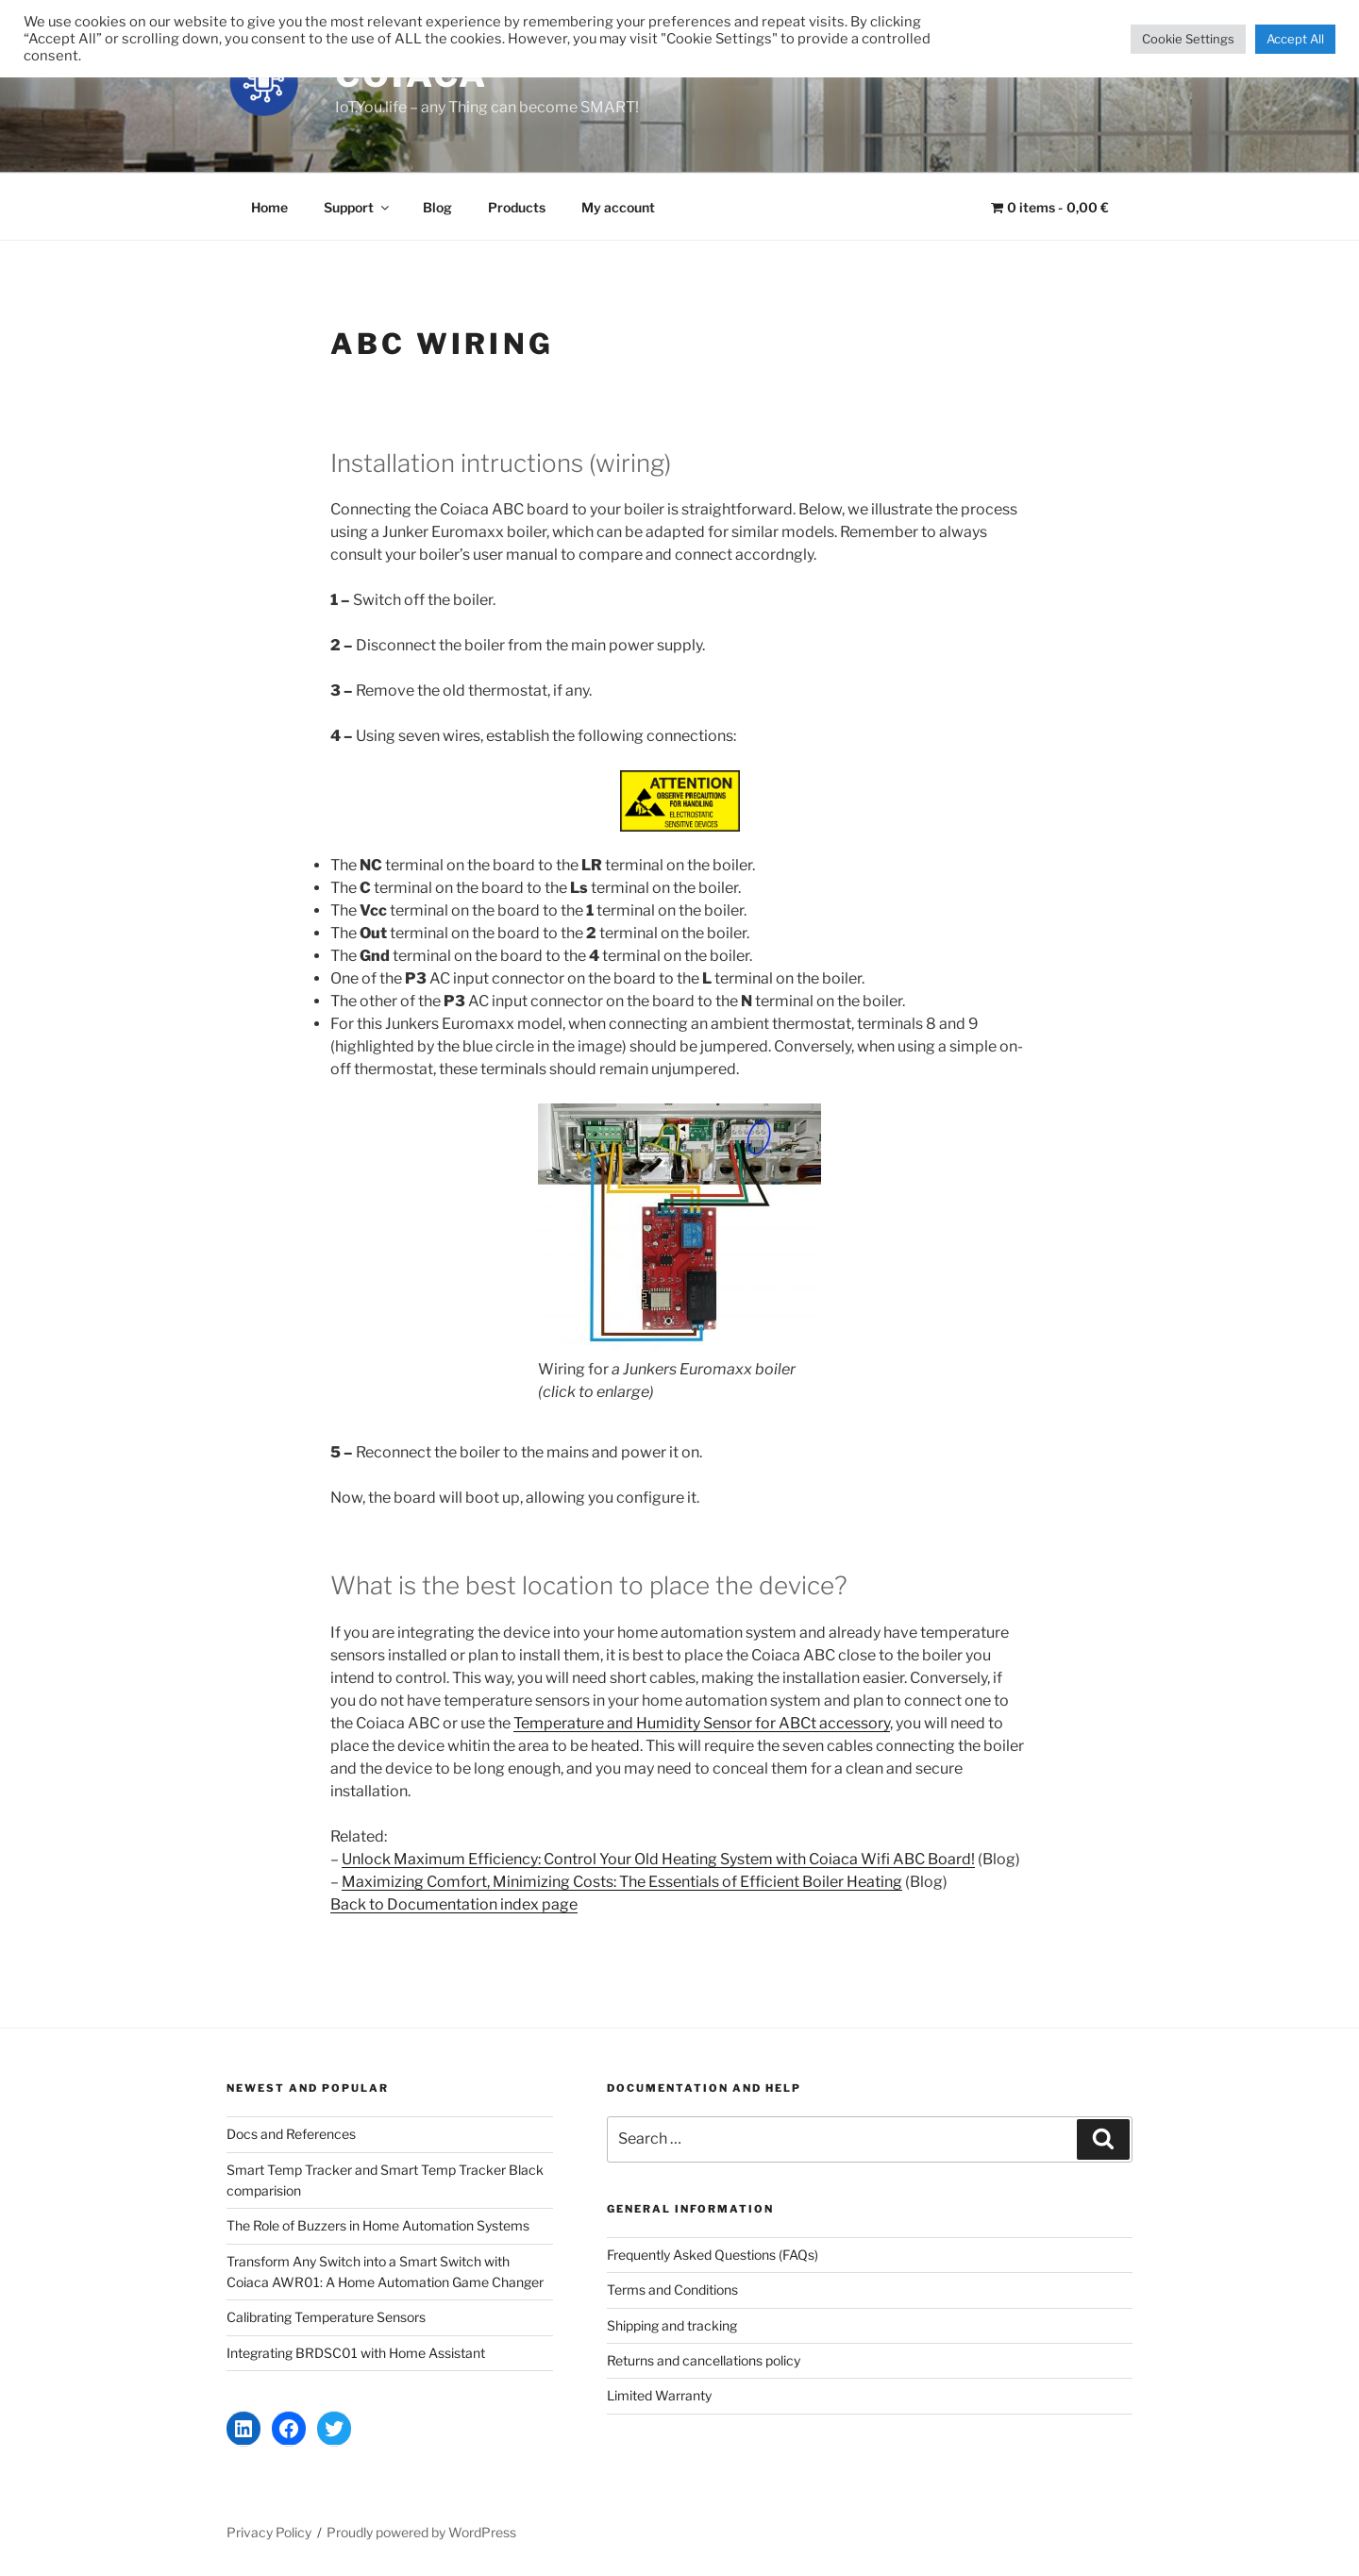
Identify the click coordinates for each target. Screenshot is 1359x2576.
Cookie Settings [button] (1188, 38)
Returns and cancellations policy (703, 2360)
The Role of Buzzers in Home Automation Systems (377, 2225)
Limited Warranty (659, 2395)
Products (516, 207)
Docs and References (291, 2134)
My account (618, 207)
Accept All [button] (1295, 38)
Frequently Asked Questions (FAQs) (712, 2255)
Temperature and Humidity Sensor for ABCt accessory (701, 1723)
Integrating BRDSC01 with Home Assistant (355, 2353)
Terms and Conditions (672, 2289)
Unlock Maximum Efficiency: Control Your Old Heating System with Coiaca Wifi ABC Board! (658, 1859)
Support (358, 207)
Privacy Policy (268, 2532)
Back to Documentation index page (454, 1904)
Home (269, 207)
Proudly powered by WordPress (421, 2532)
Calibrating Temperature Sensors (326, 2317)
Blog (437, 207)
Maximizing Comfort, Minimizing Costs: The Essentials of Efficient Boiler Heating (622, 1882)
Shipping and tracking (672, 2325)
